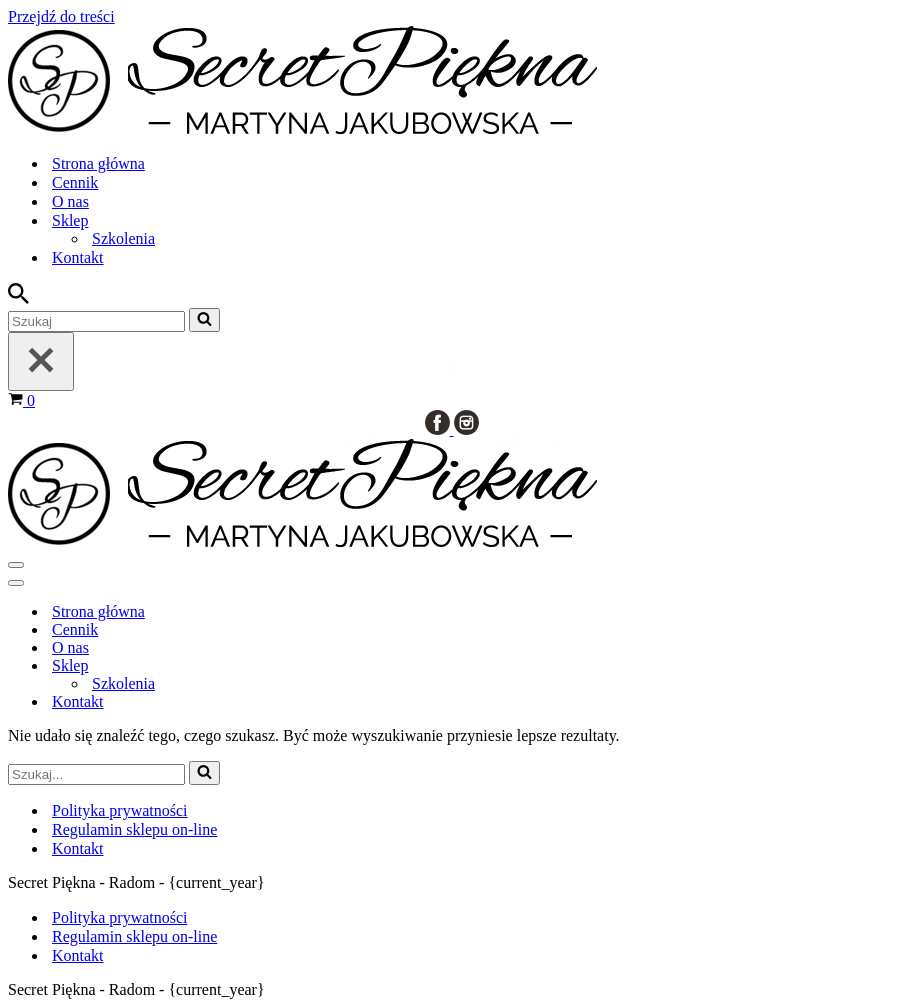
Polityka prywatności (120, 917)
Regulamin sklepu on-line (134, 936)
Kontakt (78, 955)
